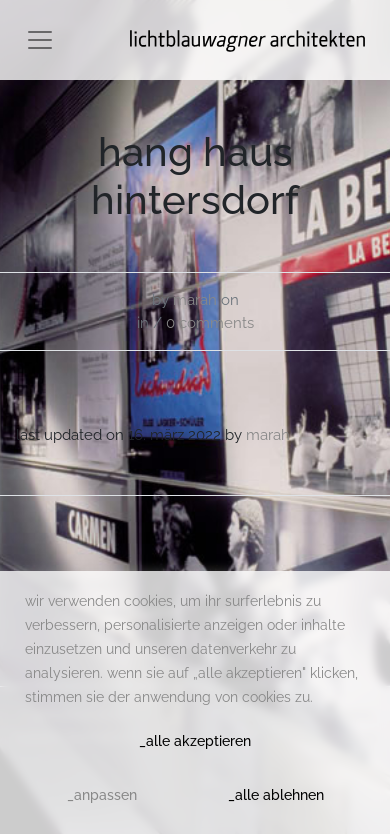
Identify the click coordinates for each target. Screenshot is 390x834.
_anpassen (102, 795)
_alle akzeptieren (195, 741)
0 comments (210, 323)
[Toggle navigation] (40, 40)
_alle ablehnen (276, 795)
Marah (195, 300)
